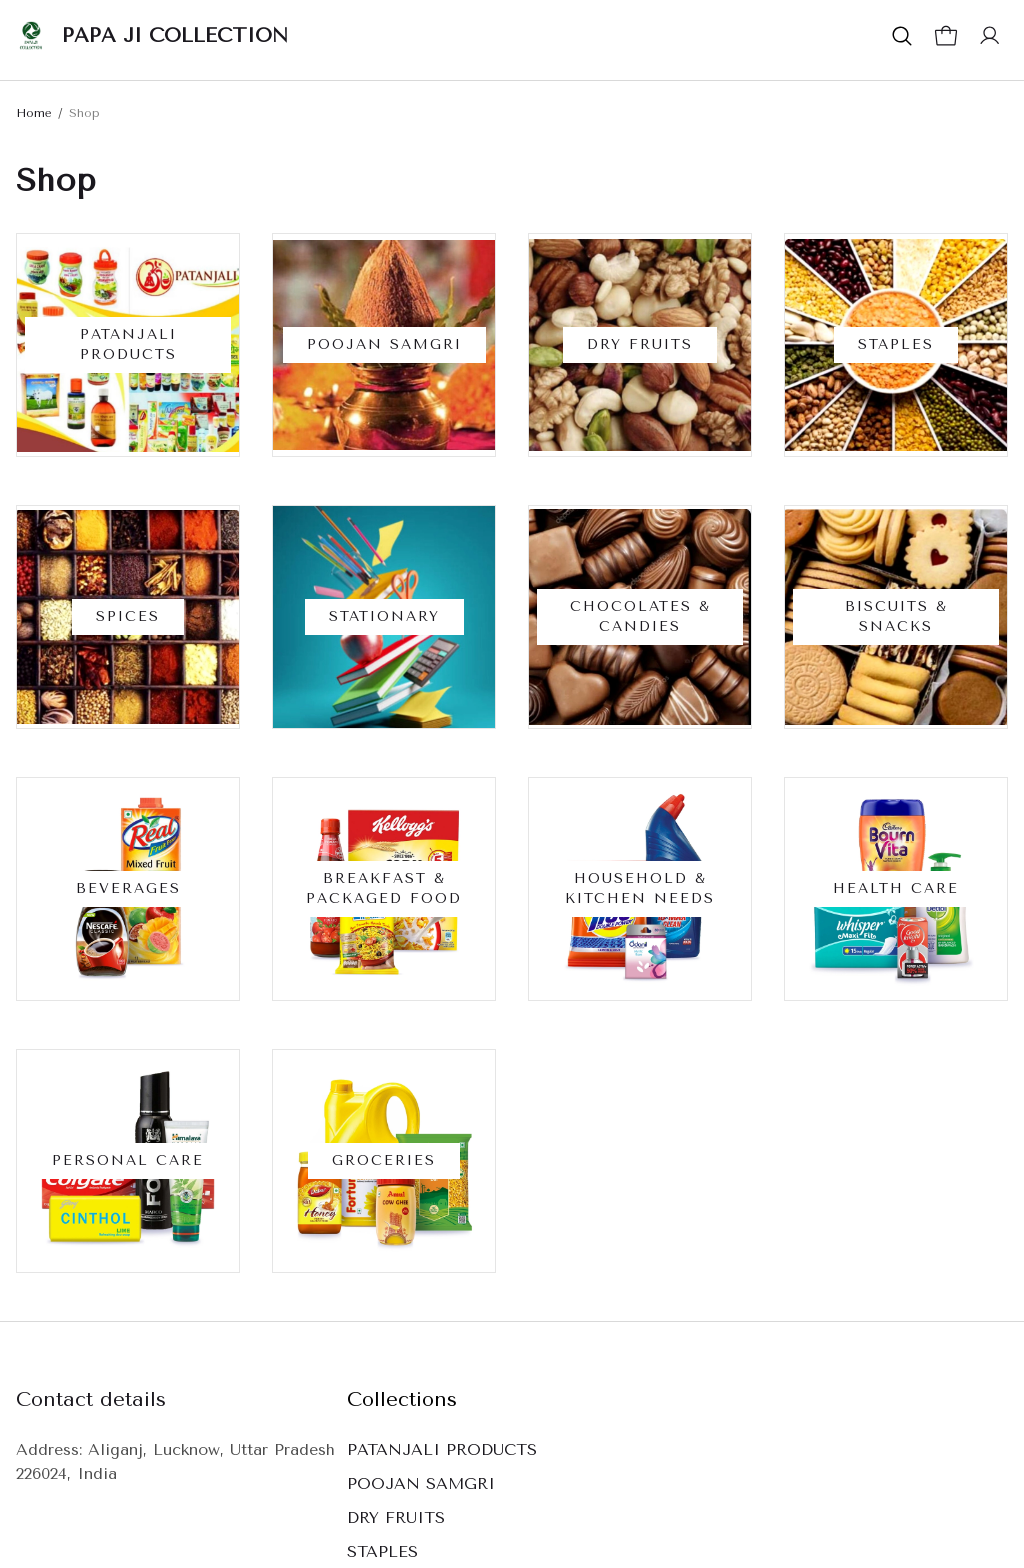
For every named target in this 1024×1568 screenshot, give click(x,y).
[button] (902, 36)
